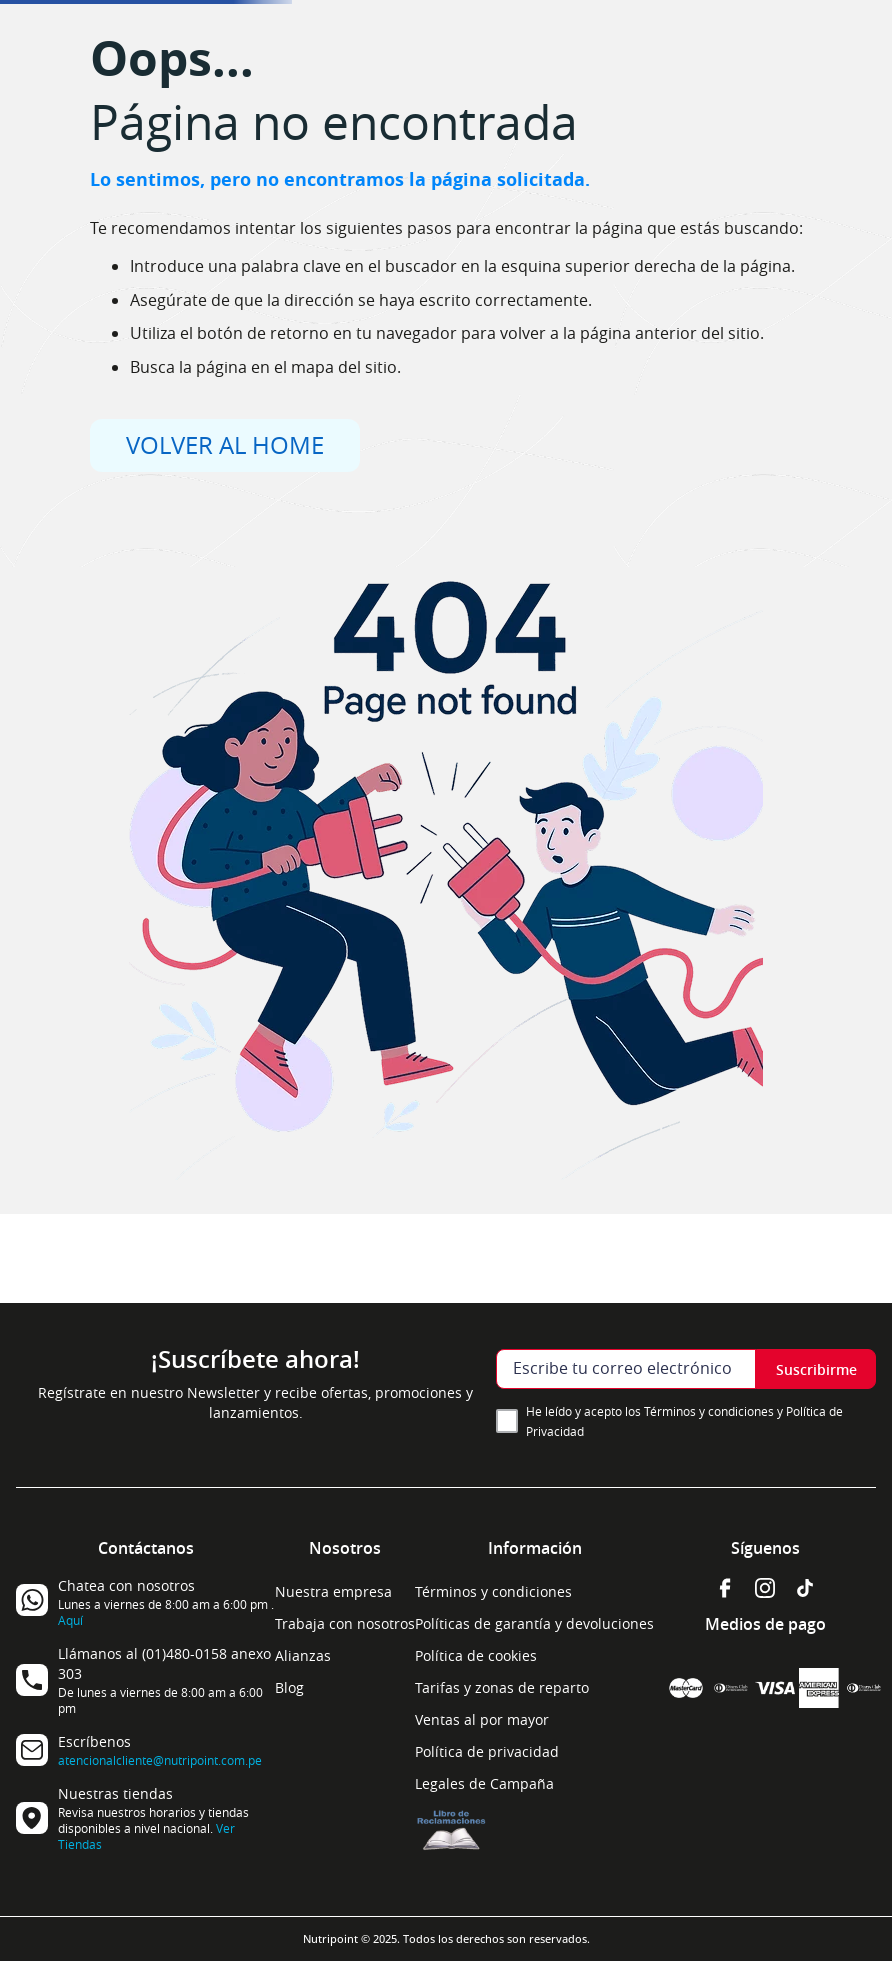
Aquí (70, 1620)
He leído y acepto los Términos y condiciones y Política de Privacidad (684, 1421)
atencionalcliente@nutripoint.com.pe (160, 1760)
